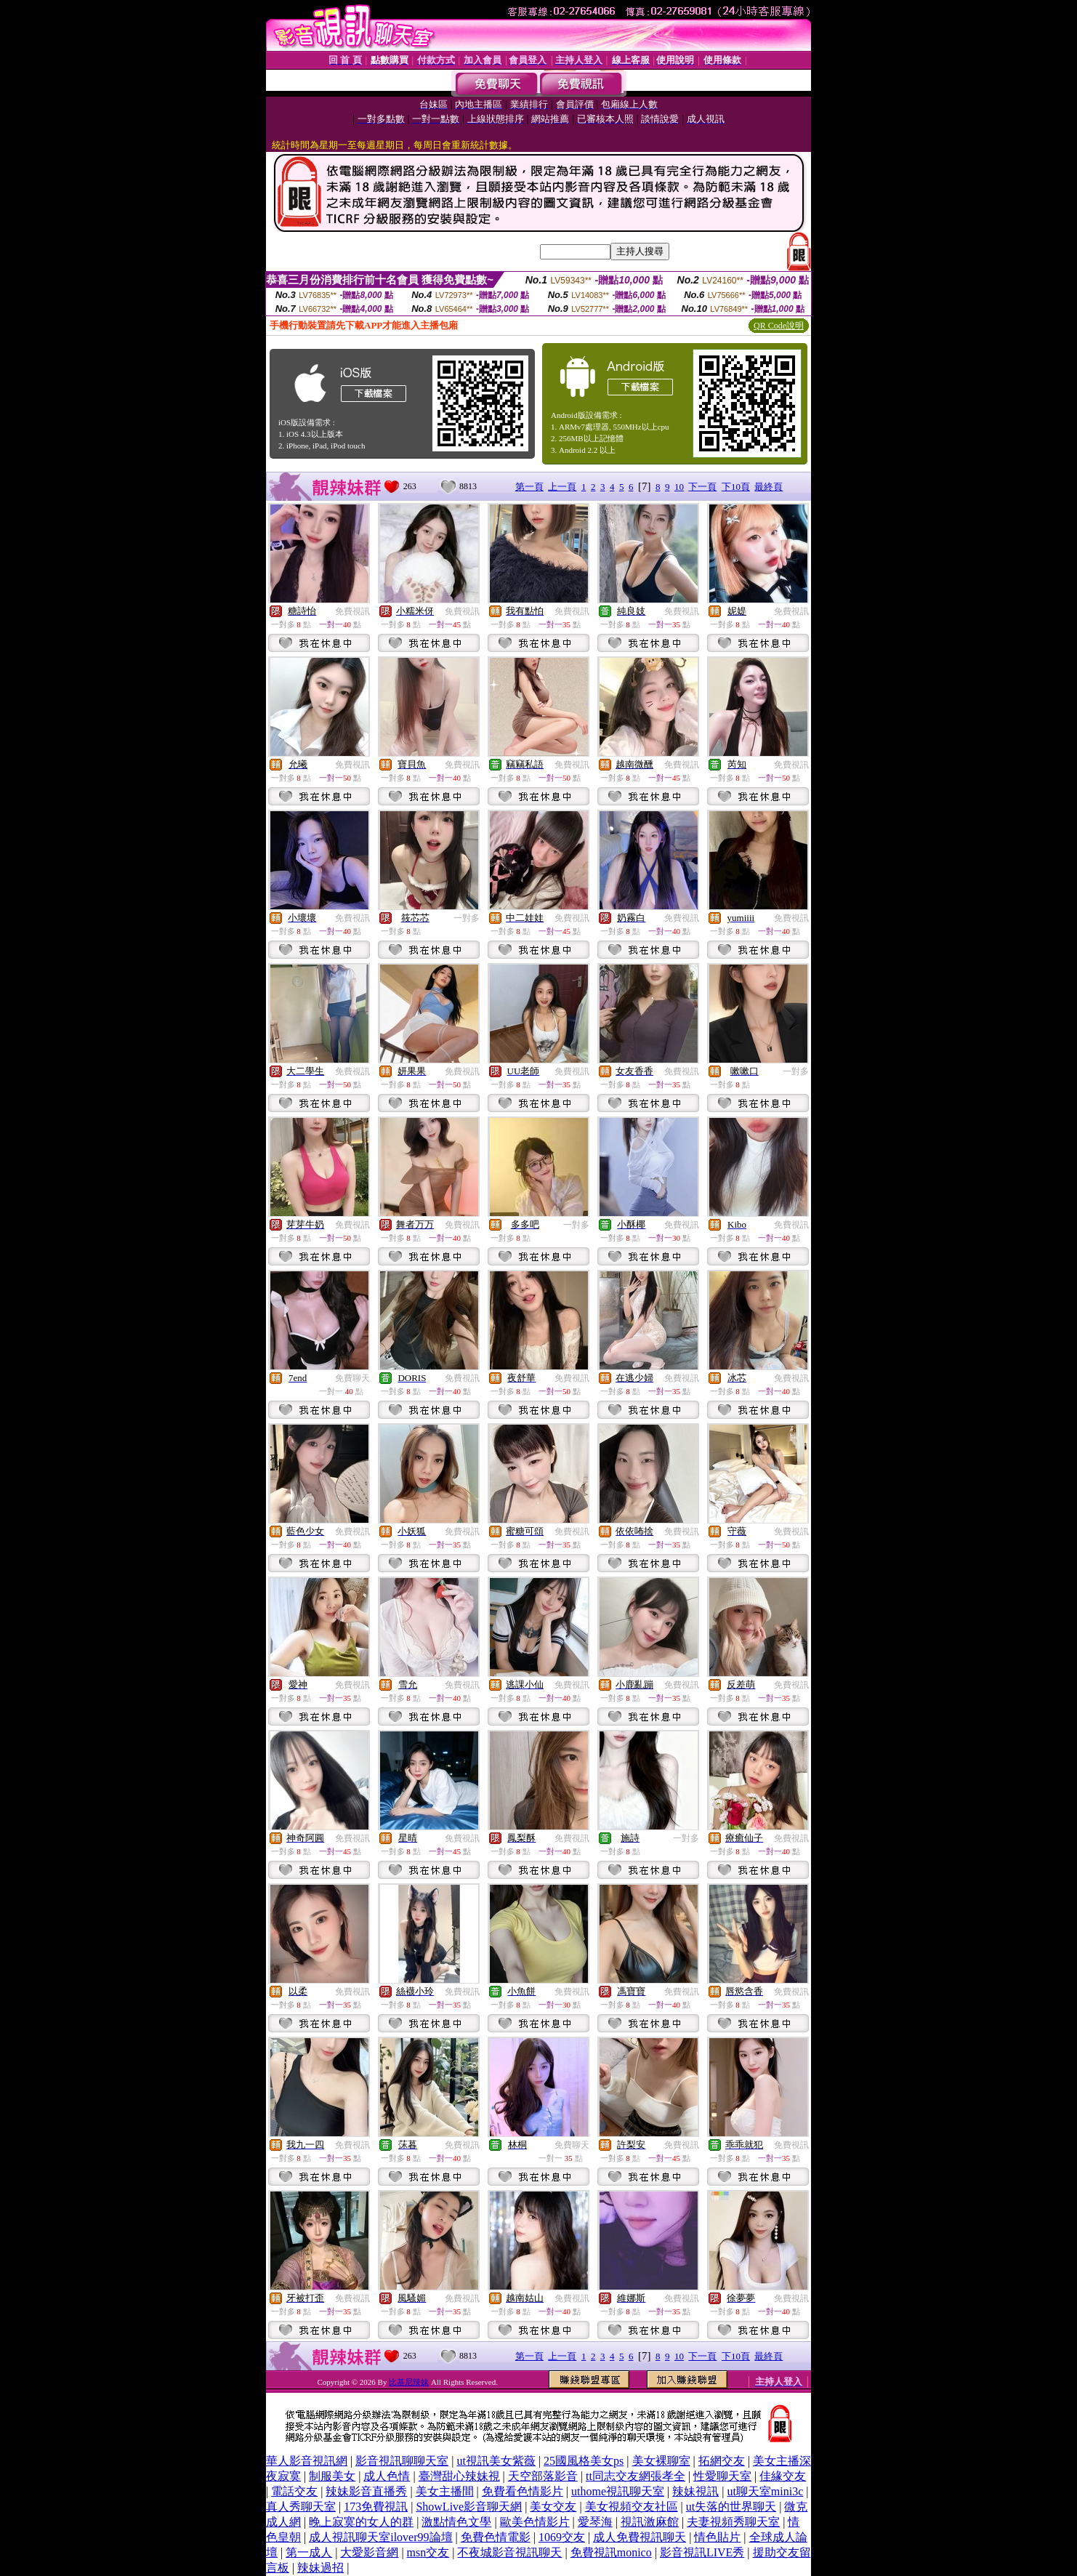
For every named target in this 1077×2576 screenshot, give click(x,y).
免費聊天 (352, 1378)
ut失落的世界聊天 (731, 2506)
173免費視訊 (376, 2506)
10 (679, 486)
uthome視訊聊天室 (617, 2491)
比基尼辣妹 (409, 2382)
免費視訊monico (611, 2552)
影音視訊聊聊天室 (401, 2461)
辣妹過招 (320, 2567)
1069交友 (561, 2537)
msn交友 (428, 2552)
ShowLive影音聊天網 (469, 2506)
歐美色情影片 (535, 2522)
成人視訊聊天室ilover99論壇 (380, 2537)
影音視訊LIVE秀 (702, 2552)
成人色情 (386, 2476)
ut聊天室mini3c (765, 2491)
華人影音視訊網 (306, 2461)
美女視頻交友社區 (631, 2506)
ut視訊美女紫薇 (495, 2461)
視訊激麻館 (650, 2522)
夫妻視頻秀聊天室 (733, 2522)
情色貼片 (717, 2537)
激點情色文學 (456, 2522)
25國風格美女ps (584, 2461)
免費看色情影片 (522, 2491)
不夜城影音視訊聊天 (509, 2552)
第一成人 (309, 2552)
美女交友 (553, 2506)
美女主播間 (445, 2491)
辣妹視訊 (695, 2491)
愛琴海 (595, 2522)
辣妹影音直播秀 (366, 2491)
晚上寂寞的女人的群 (361, 2522)
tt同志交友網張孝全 (635, 2476)
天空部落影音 (543, 2476)
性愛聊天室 (722, 2476)
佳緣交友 (782, 2476)
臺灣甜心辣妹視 (459, 2476)
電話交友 (294, 2491)
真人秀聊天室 (301, 2506)
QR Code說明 (779, 326)
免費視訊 (352, 611)
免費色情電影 (496, 2537)
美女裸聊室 (661, 2461)
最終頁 (768, 486)
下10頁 (736, 486)
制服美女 (332, 2476)
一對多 (466, 918)
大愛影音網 (369, 2552)
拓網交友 (721, 2461)
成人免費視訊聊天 (639, 2537)
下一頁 (702, 486)
